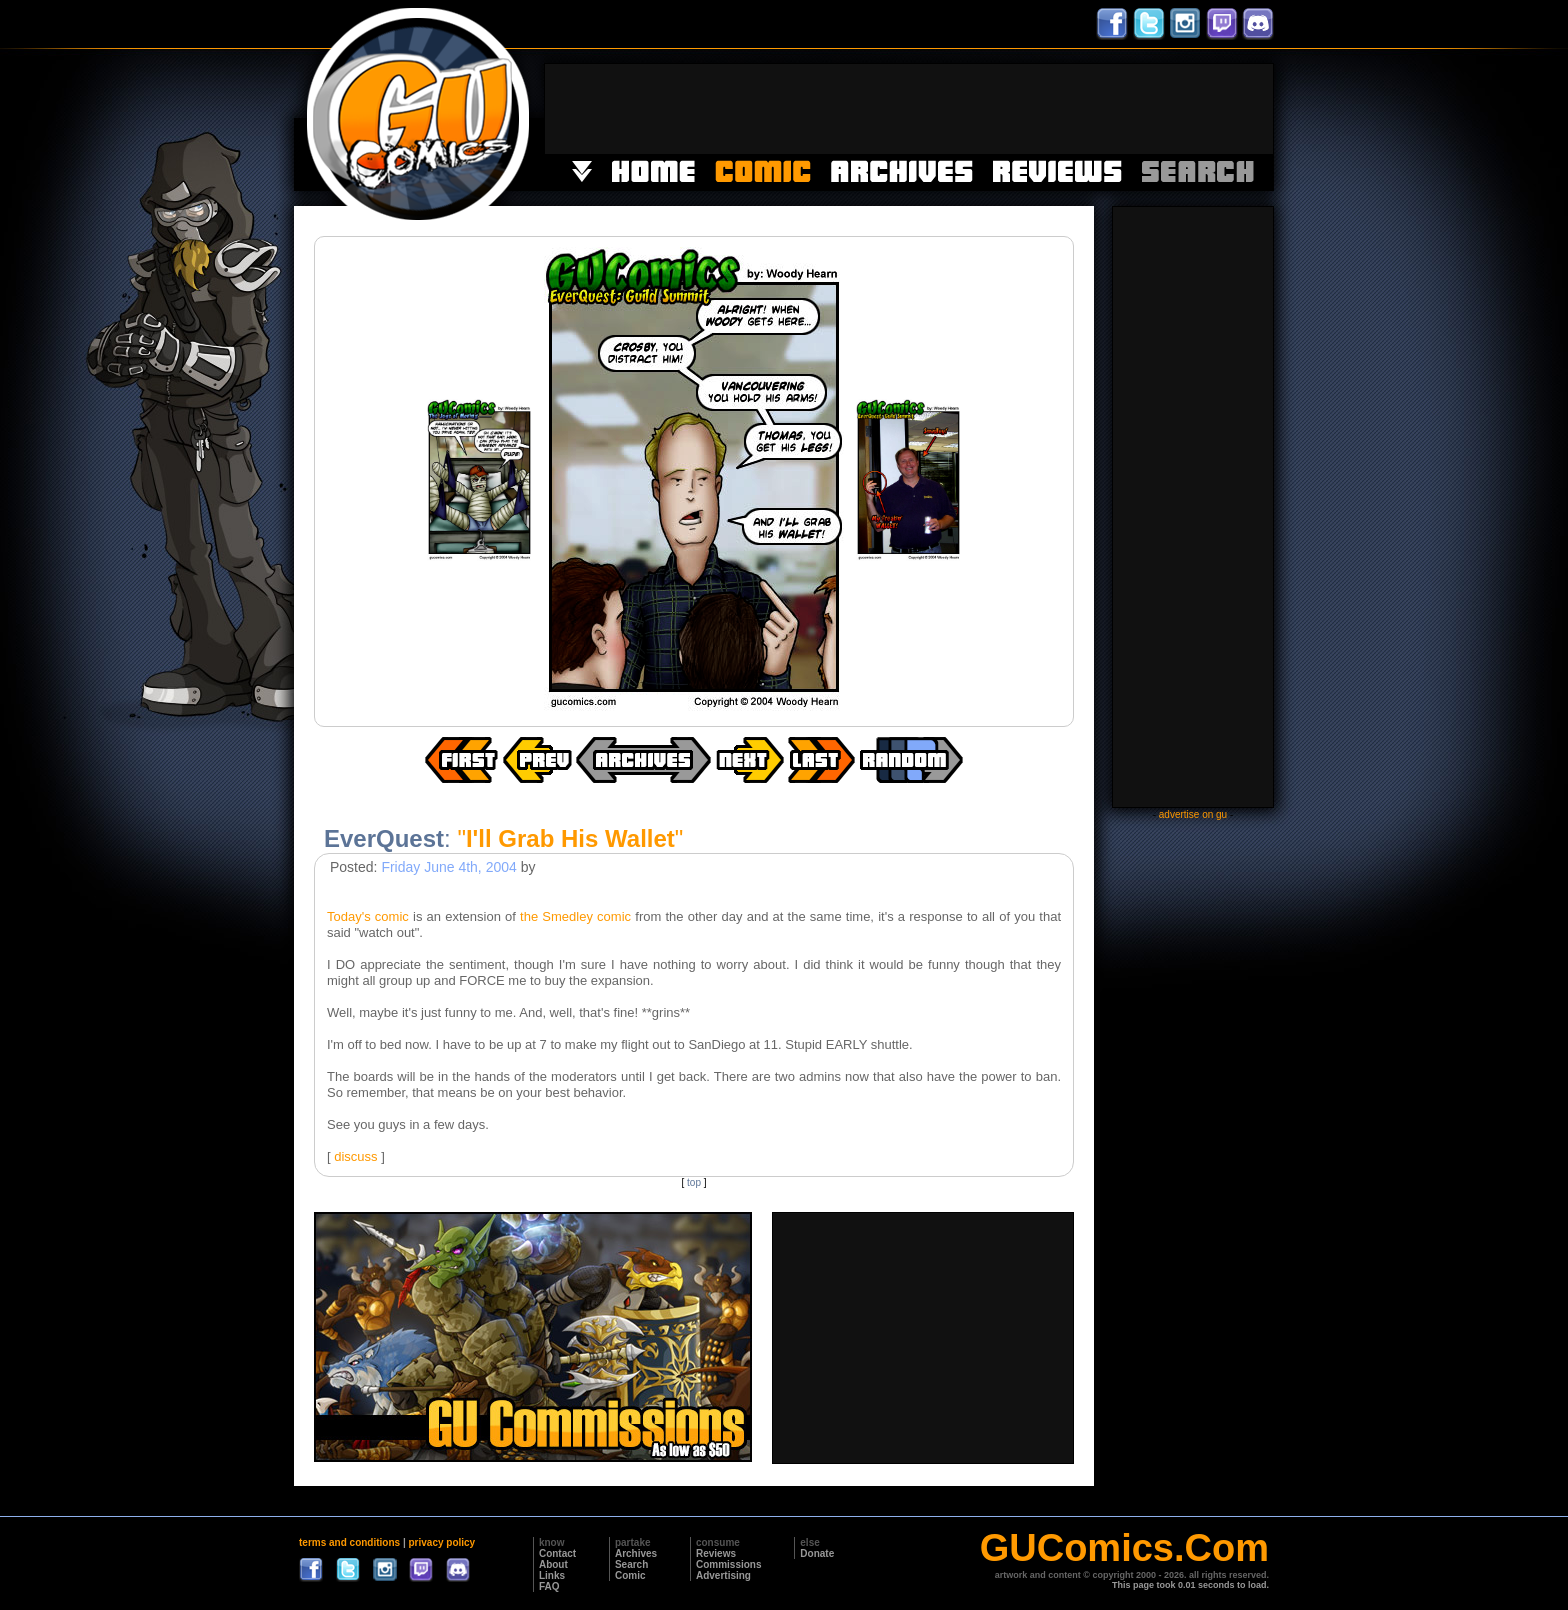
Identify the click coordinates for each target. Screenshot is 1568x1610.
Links (552, 1575)
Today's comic (368, 916)
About (553, 1564)
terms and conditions (349, 1542)
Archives (636, 1553)
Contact (557, 1553)
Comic (630, 1575)
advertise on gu (1193, 814)
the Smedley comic (575, 916)
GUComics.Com (1124, 1548)
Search (631, 1564)
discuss (355, 1156)
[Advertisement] (909, 109)
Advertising (723, 1575)
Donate (817, 1553)
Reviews (716, 1553)
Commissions (729, 1564)
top (694, 1182)
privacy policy (441, 1542)
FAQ (549, 1586)
